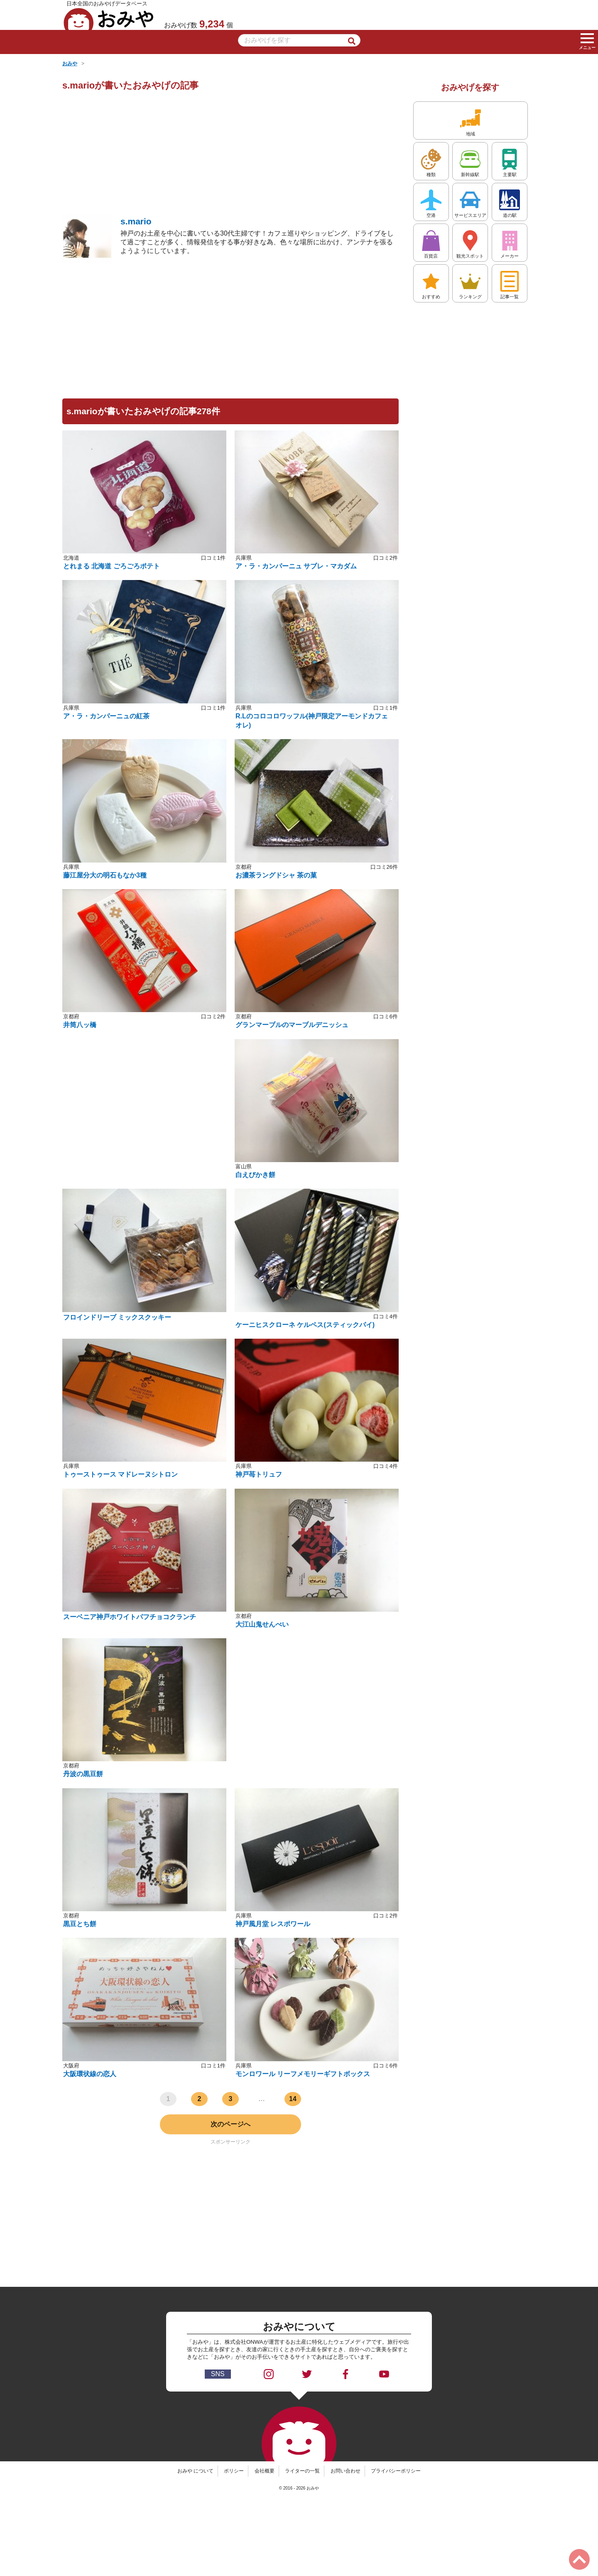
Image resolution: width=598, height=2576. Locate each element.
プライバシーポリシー (396, 2471)
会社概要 (264, 2471)
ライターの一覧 (302, 2471)
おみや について (195, 2471)
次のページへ (230, 2124)
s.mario (136, 221)
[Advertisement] (230, 155)
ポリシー (234, 2471)
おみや (108, 18)
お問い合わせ (345, 2471)
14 (293, 2098)
